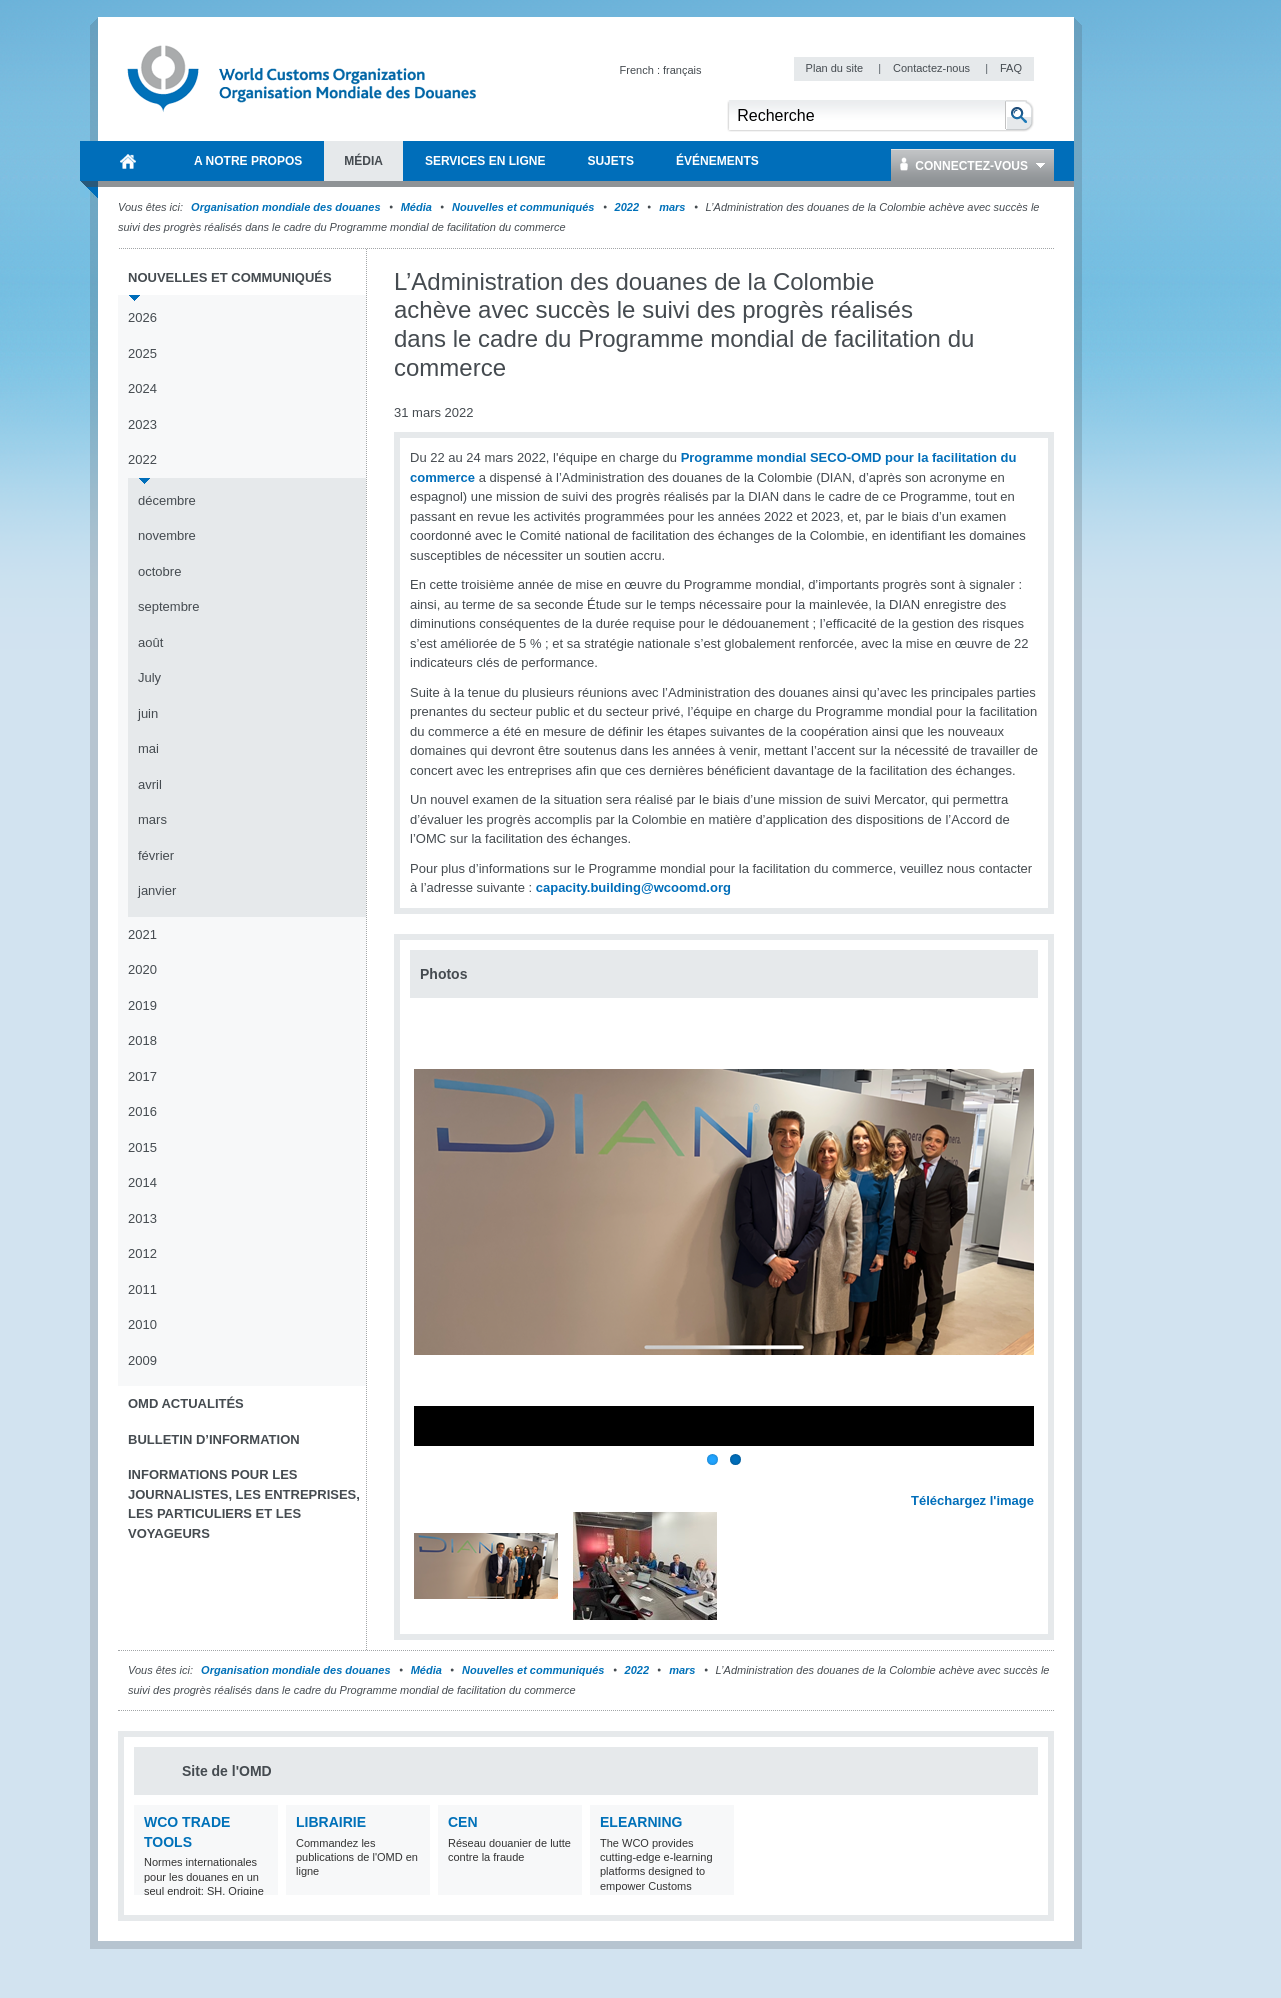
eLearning (641, 1822)
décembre (167, 500)
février (156, 855)
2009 (142, 1360)
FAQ (1011, 68)
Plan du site (836, 68)
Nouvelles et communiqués (523, 207)
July (149, 677)
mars (672, 207)
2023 (142, 424)
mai (148, 748)
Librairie (331, 1822)
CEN (463, 1822)
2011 (142, 1289)
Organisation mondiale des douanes (285, 207)
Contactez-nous (933, 68)
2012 (142, 1253)
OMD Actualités (186, 1403)
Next (1030, 1479)
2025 (142, 353)
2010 (142, 1324)
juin (148, 713)
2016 (142, 1111)
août (150, 642)
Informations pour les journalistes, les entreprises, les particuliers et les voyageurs (244, 1504)
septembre (168, 606)
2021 (142, 934)
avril (150, 784)
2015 (142, 1147)
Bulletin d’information (214, 1439)
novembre (167, 535)
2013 (142, 1218)
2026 (142, 317)
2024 (142, 388)
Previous (431, 1479)
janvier (157, 890)
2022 (627, 207)
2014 (142, 1182)
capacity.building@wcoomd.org (633, 887)
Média (416, 207)
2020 (142, 969)
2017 (142, 1076)
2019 (142, 1005)
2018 (142, 1040)
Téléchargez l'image (972, 1500)
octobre (159, 571)
